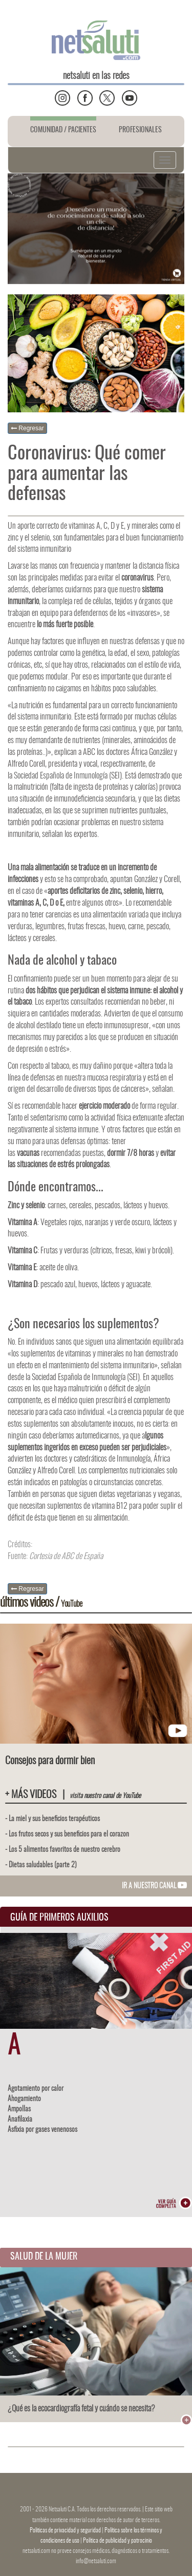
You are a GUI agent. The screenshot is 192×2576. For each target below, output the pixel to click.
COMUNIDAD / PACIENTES (63, 130)
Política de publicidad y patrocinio (117, 2541)
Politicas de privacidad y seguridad (66, 2530)
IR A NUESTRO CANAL (154, 1886)
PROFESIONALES (140, 130)
